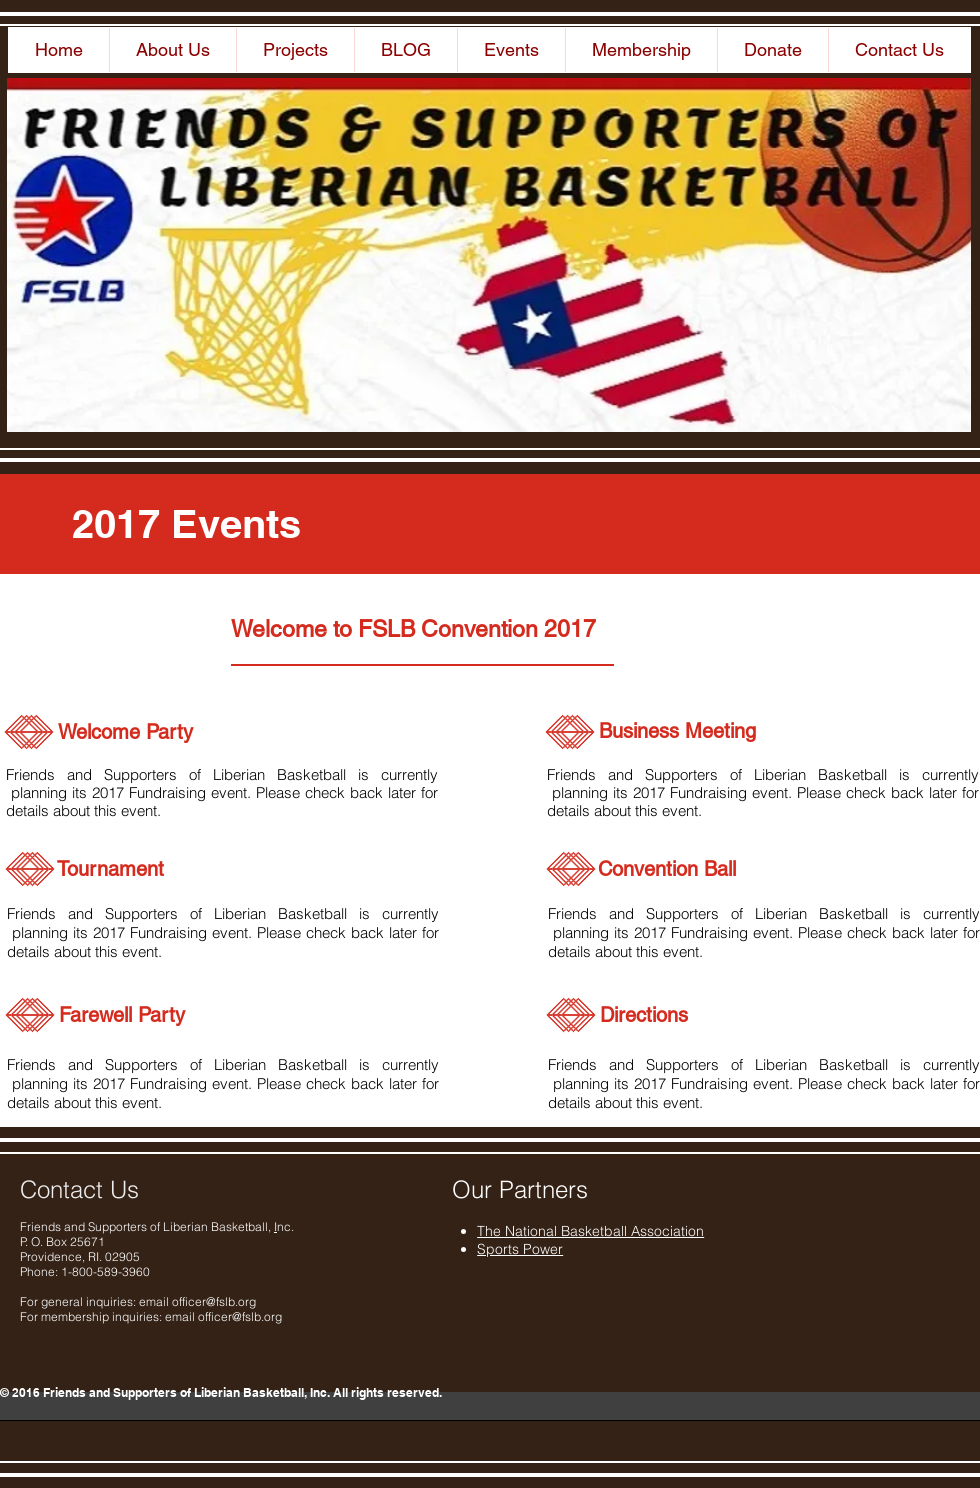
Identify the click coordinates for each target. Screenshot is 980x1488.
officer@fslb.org (214, 1301)
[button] (172, 50)
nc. (285, 1226)
